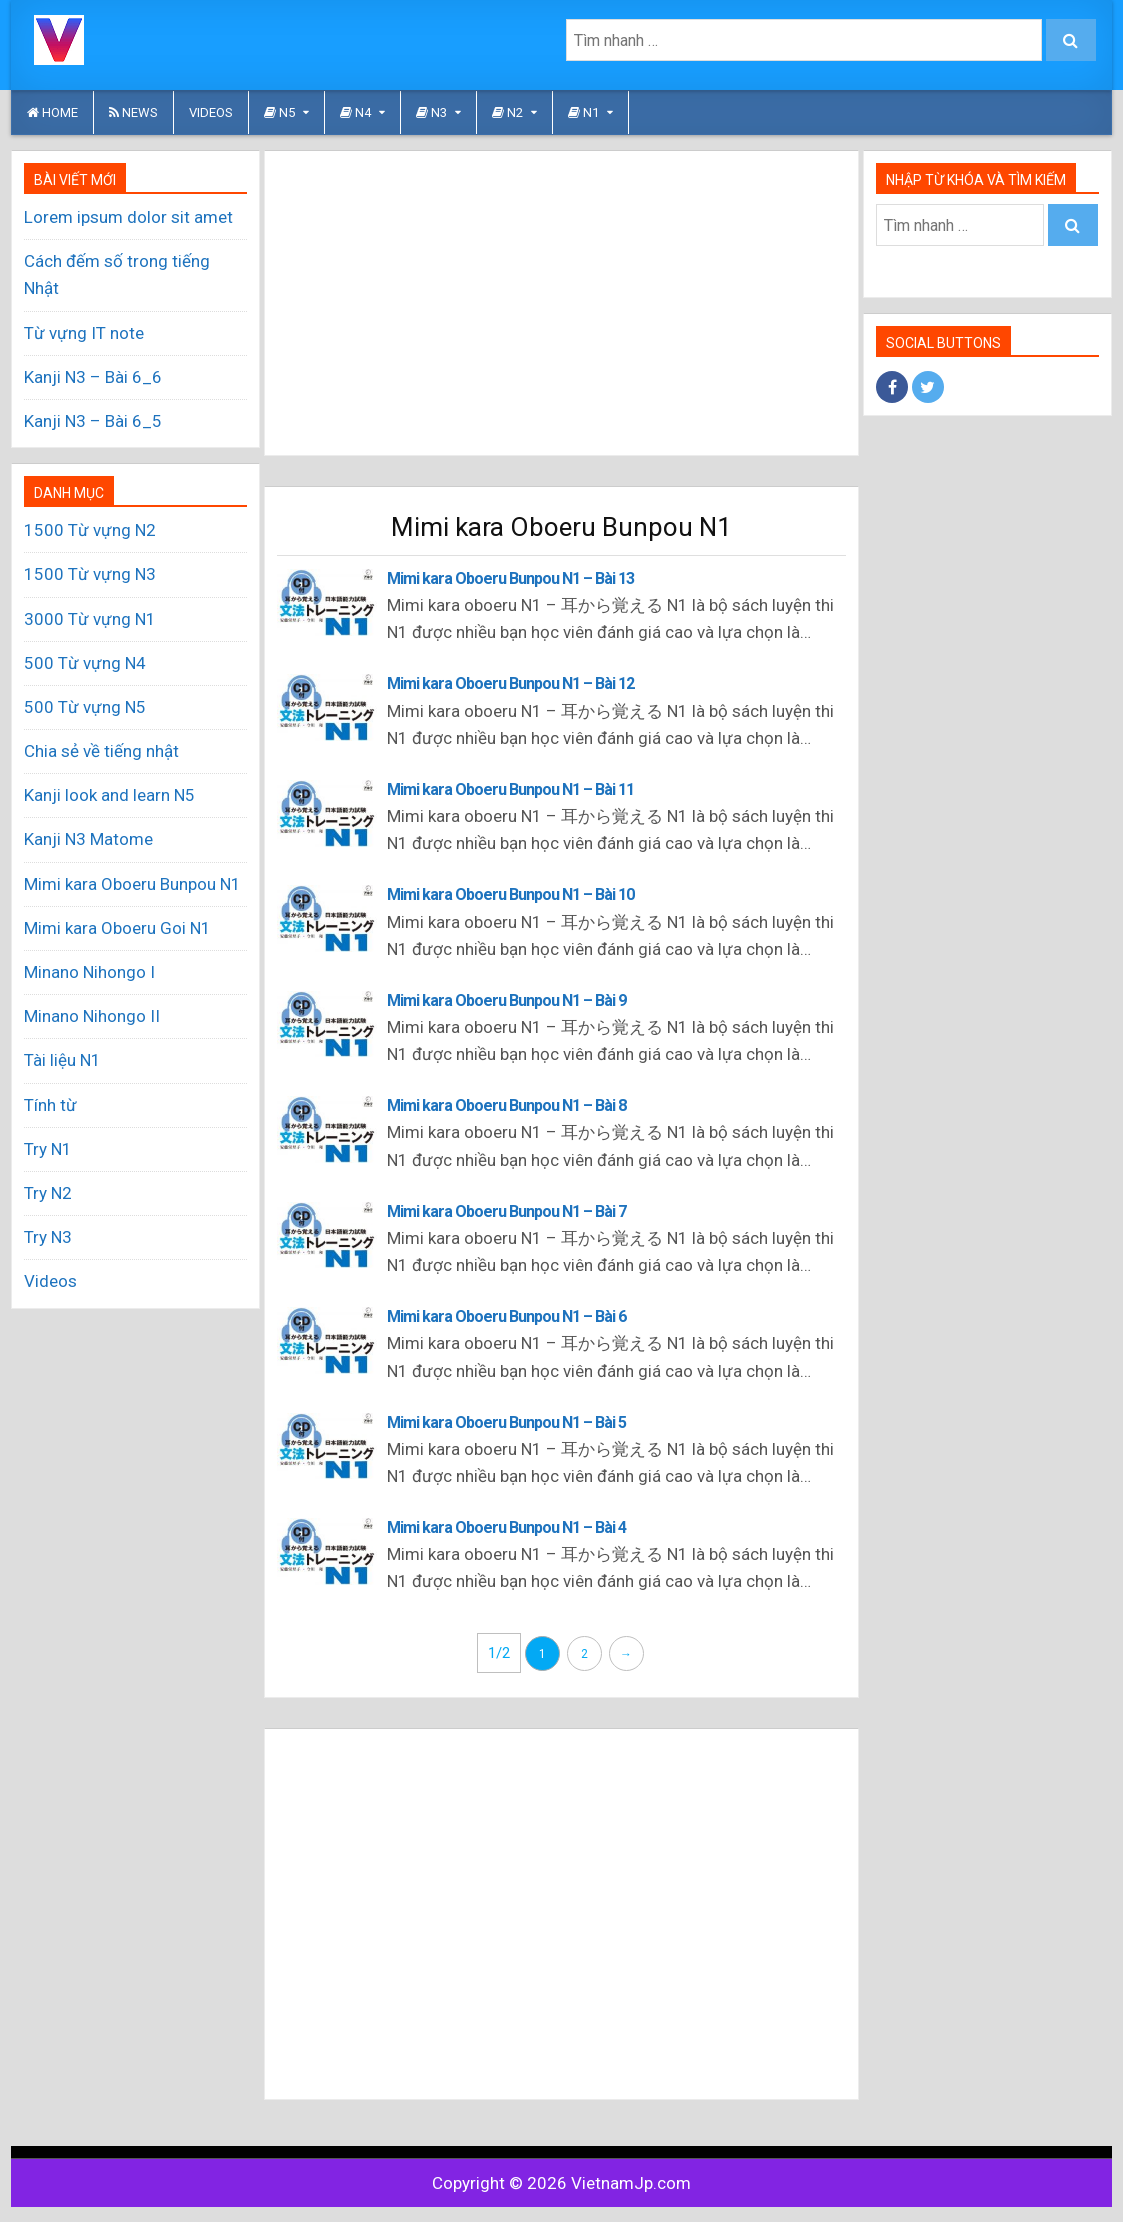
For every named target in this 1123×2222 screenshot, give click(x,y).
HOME (52, 112)
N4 (355, 112)
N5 (279, 112)
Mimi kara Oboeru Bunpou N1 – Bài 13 (510, 578)
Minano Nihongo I (89, 972)
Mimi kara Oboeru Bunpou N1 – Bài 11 (510, 789)
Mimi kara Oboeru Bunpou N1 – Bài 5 (506, 1422)
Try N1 (48, 1149)
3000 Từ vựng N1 (90, 619)
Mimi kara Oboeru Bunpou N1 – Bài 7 (506, 1211)
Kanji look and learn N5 (109, 795)
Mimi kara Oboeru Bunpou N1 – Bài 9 (506, 1000)
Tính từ (50, 1105)
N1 (583, 112)
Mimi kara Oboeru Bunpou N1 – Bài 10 (510, 894)
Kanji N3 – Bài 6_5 (93, 421)
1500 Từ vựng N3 (90, 574)
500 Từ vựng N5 (85, 707)
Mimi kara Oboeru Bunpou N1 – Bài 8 (506, 1105)
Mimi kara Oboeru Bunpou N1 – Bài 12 (510, 683)
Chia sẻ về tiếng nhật (101, 751)
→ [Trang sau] (626, 1654)
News (133, 112)
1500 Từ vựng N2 (90, 530)
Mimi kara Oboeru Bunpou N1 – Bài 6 (506, 1316)
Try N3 (48, 1237)
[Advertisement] (561, 303)
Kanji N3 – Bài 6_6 (93, 377)
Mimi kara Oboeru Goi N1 (117, 928)
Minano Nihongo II (92, 1016)
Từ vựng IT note (84, 333)
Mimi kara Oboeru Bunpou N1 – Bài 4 (506, 1527)
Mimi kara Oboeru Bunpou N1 (132, 884)
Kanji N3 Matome (88, 839)
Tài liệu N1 (62, 1060)
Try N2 (48, 1193)
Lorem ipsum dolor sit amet (128, 217)
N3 (431, 112)
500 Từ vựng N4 (85, 663)
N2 (507, 112)
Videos (211, 112)
